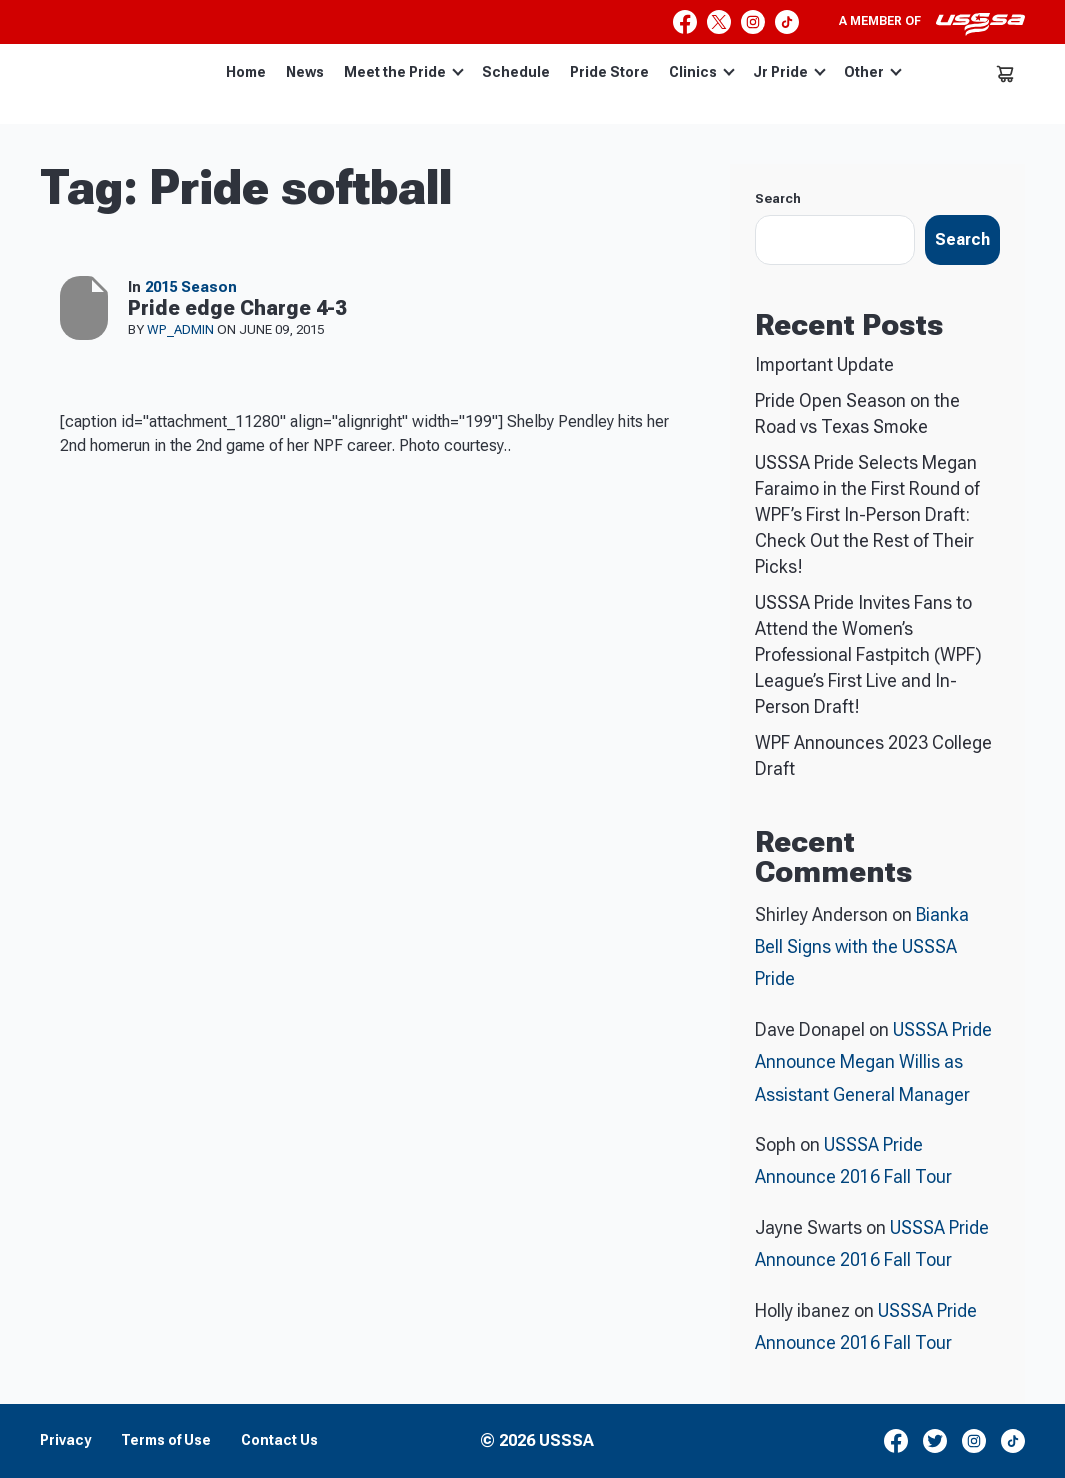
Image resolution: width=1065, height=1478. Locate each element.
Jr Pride (789, 72)
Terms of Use (166, 1440)
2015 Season (191, 287)
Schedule (516, 72)
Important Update (824, 364)
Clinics (702, 72)
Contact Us (279, 1440)
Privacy (65, 1440)
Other (873, 72)
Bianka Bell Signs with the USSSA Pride (862, 947)
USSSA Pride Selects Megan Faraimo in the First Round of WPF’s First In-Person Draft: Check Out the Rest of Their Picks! (867, 514)
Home (246, 72)
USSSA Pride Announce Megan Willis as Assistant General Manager (873, 1062)
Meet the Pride (404, 72)
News (305, 72)
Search (778, 198)
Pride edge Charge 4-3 (237, 308)
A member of (932, 24)
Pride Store (609, 72)
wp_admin (182, 329)
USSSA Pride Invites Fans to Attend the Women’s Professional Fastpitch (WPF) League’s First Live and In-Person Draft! (868, 654)
